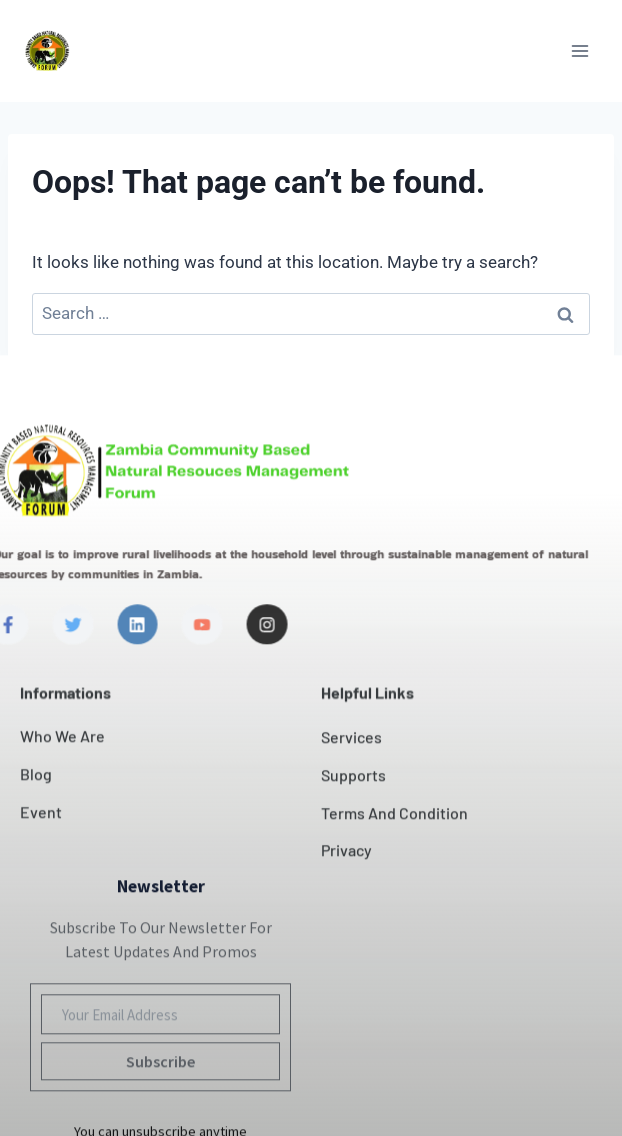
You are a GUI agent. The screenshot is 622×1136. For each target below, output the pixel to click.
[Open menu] (579, 50)
